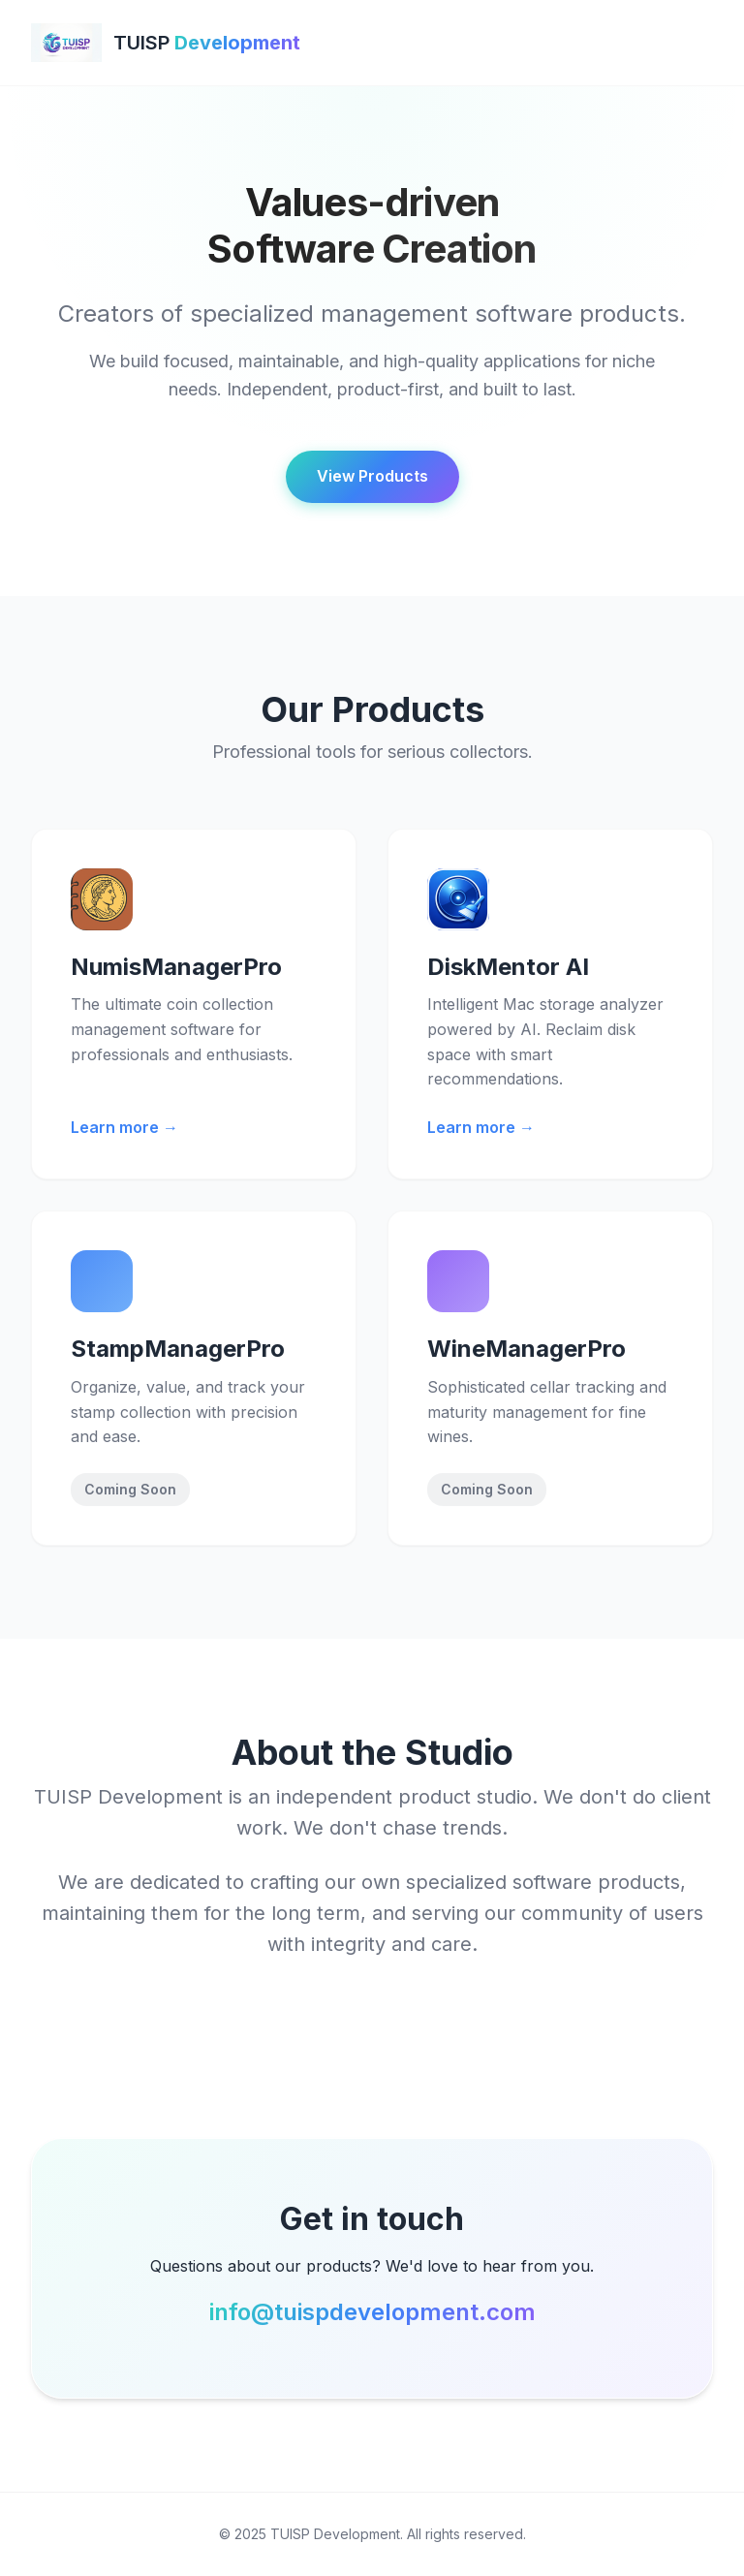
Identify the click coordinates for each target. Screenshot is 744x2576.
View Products (372, 476)
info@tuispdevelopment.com (372, 2312)
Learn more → (124, 1127)
